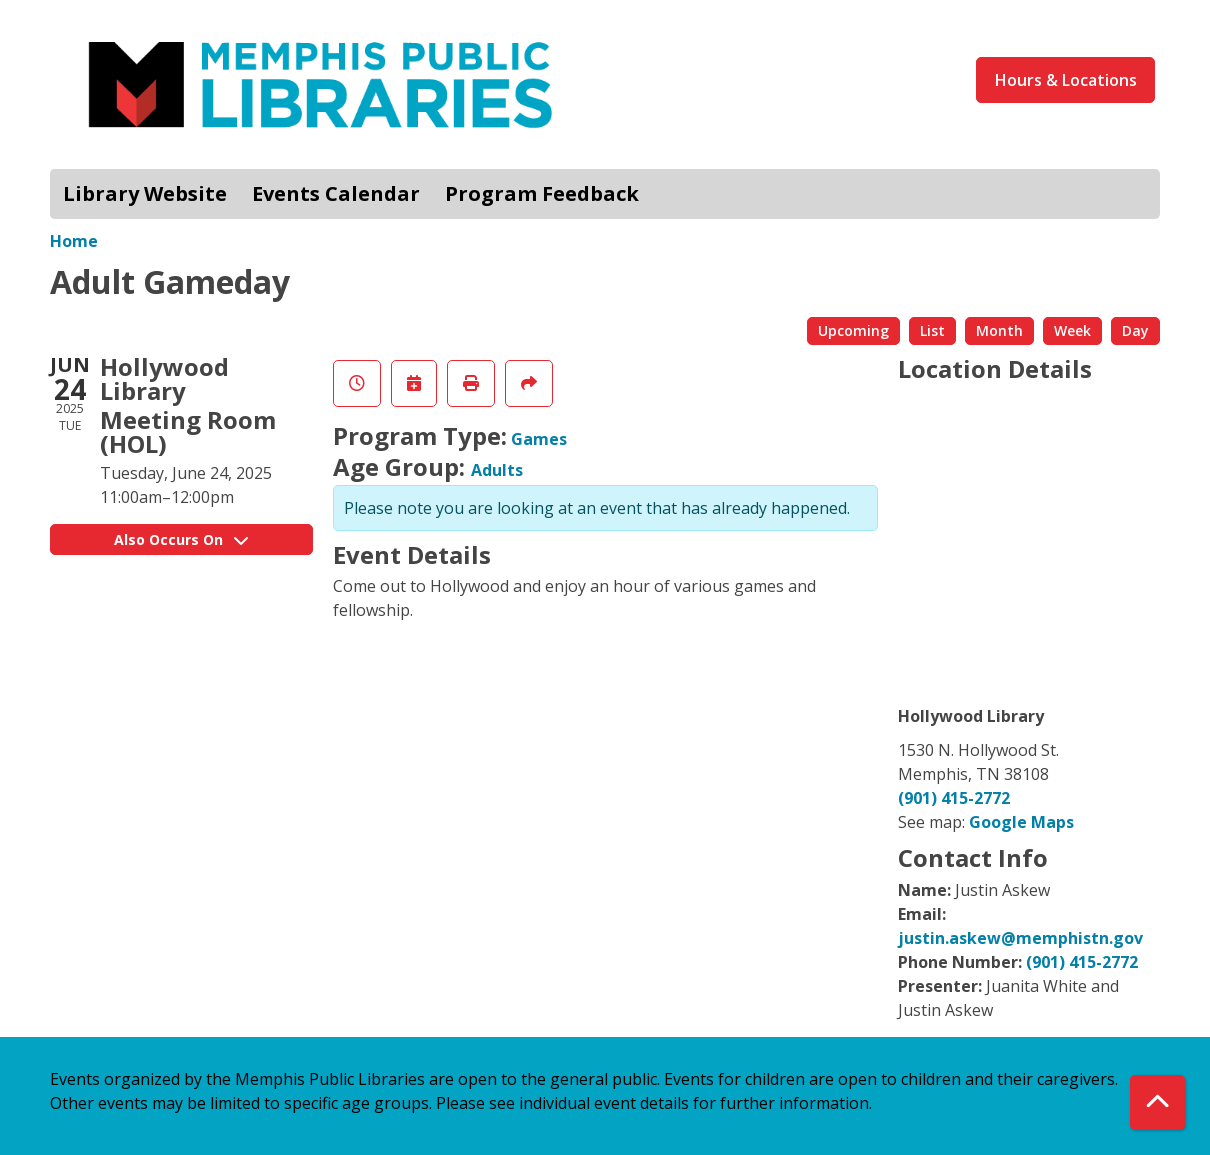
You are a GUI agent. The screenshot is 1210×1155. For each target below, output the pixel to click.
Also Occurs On (181, 539)
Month (999, 330)
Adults (497, 470)
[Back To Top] (1157, 1102)
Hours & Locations (1066, 80)
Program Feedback (542, 193)
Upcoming (853, 330)
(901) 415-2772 (954, 798)
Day (1135, 330)
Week (1072, 330)
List (932, 330)
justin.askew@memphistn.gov (1020, 938)
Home (74, 241)
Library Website (145, 193)
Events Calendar (336, 193)
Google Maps (1021, 822)
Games (539, 439)
